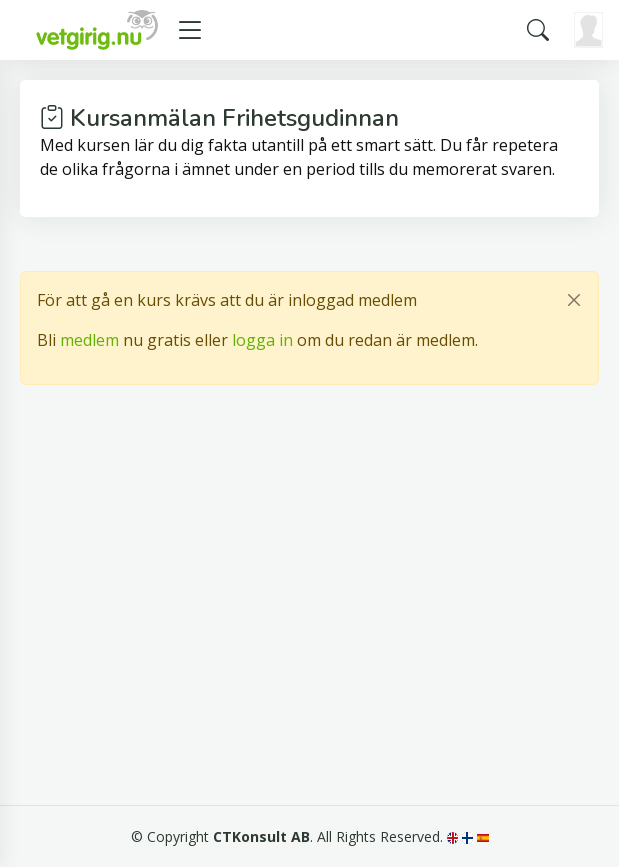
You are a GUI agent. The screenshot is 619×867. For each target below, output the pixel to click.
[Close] (574, 300)
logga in (262, 340)
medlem (89, 340)
